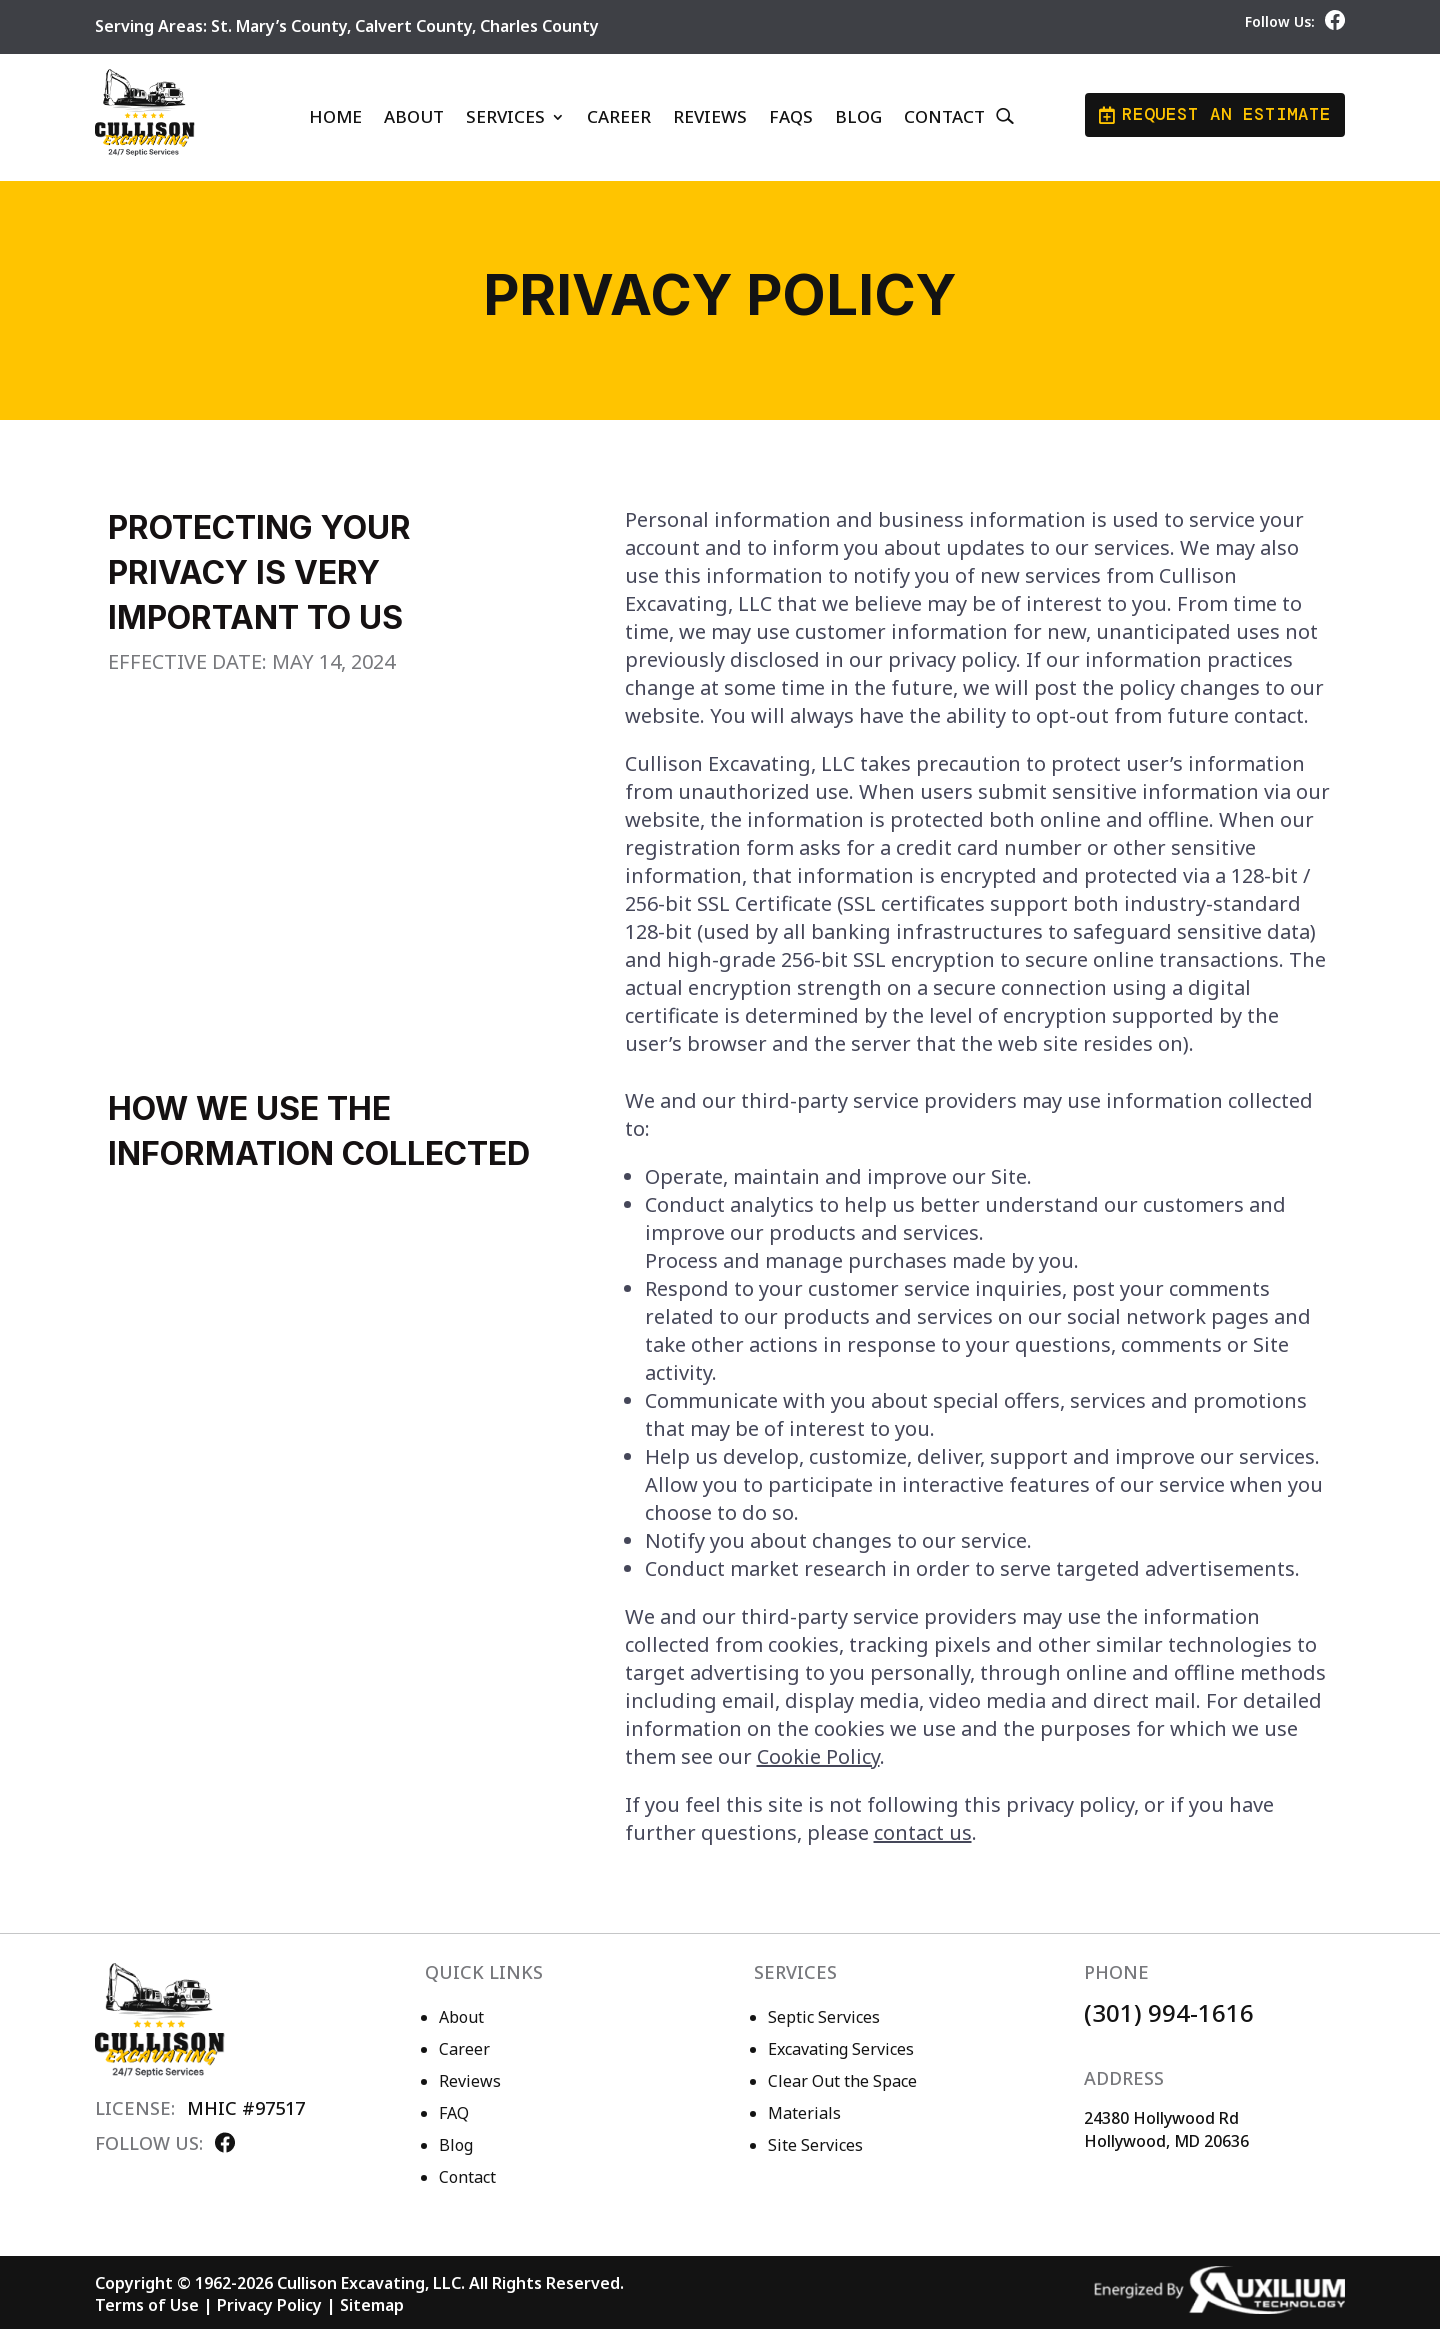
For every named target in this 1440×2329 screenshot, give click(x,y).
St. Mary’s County (279, 26)
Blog (858, 116)
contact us (923, 1832)
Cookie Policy (818, 1756)
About (414, 116)
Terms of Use (147, 2305)
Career (619, 116)
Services (505, 116)
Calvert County (413, 26)
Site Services (815, 2145)
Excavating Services (841, 2049)
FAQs (791, 116)
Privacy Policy (269, 2305)
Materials (804, 2113)
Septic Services (824, 2017)
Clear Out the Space (842, 2081)
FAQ (454, 2113)
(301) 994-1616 (1169, 2012)
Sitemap (372, 2305)
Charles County (539, 26)
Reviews (710, 116)
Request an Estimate (1216, 115)
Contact (944, 116)
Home (335, 116)
